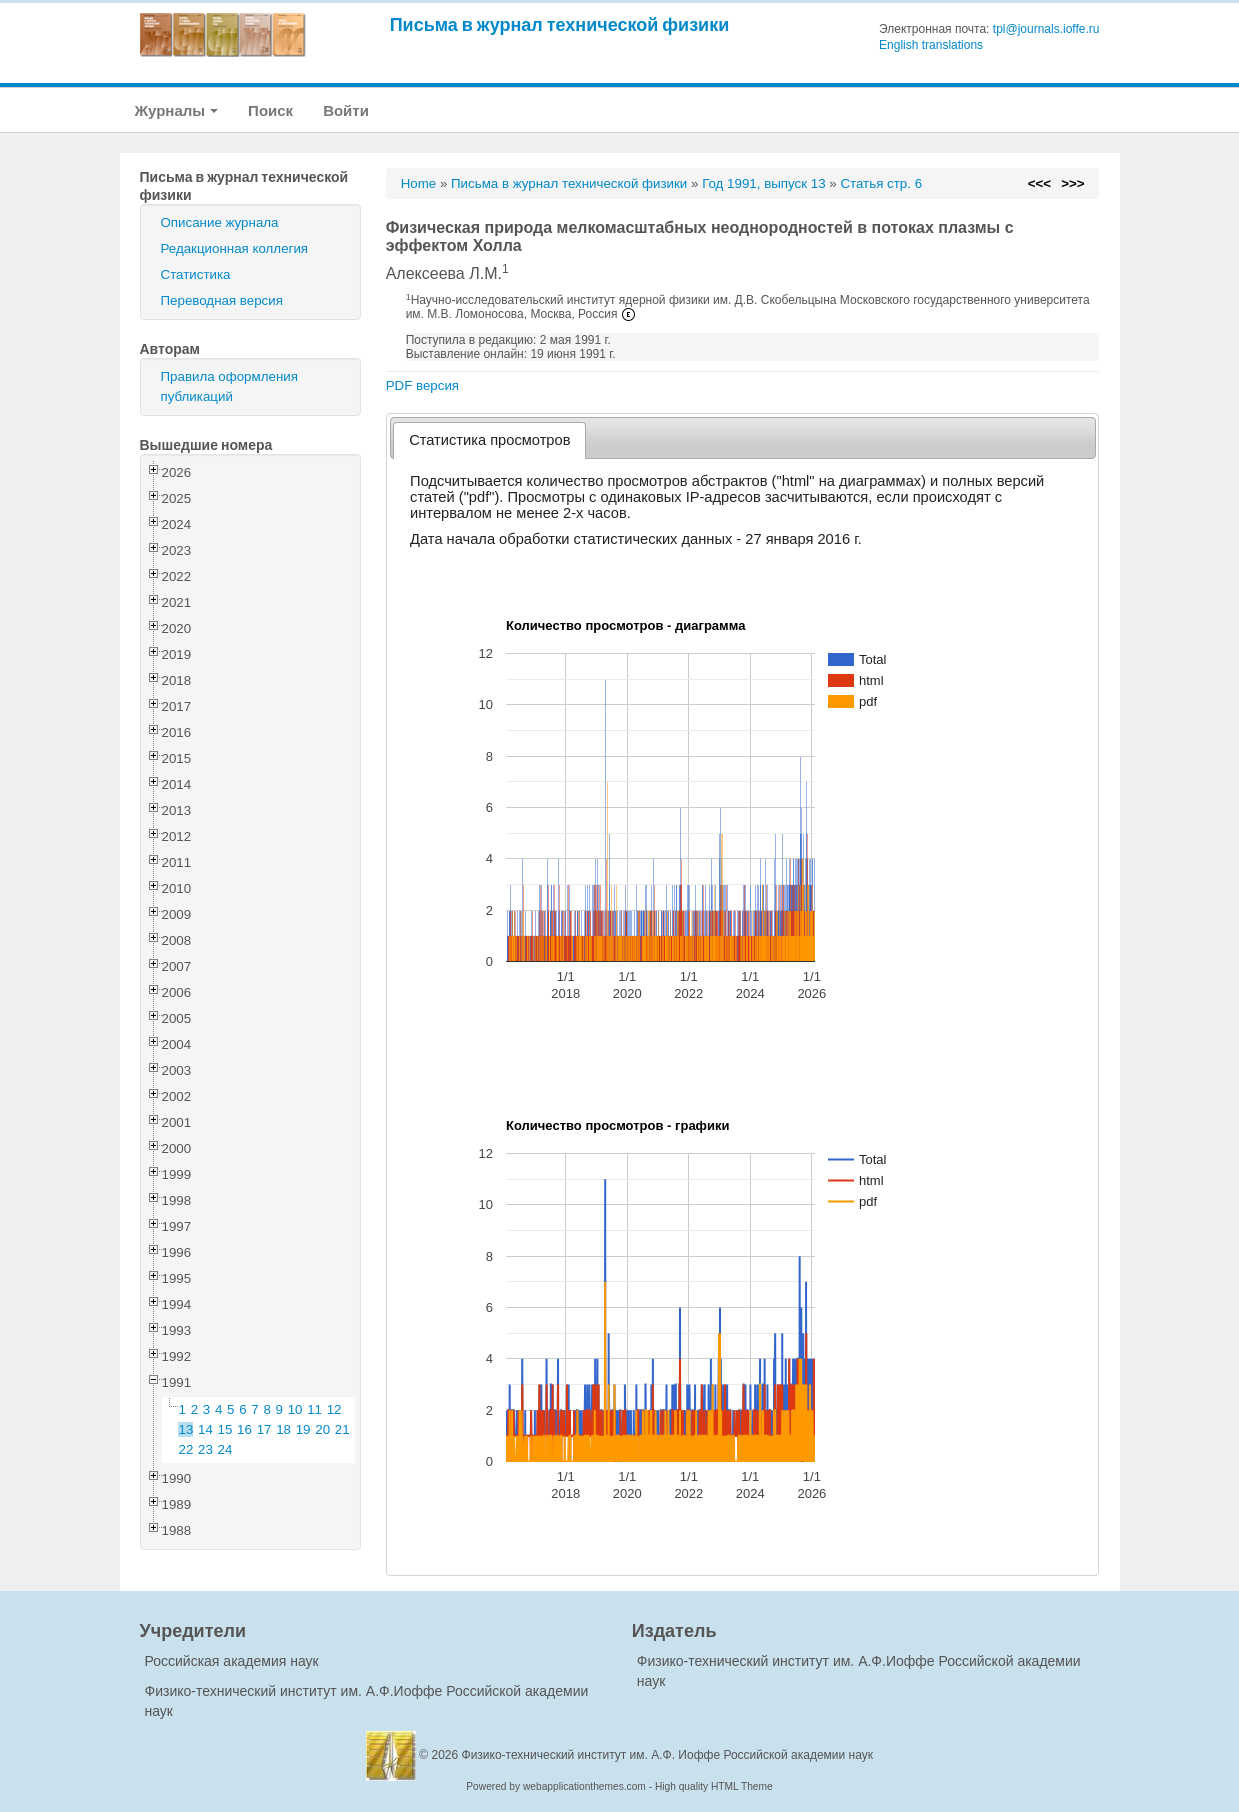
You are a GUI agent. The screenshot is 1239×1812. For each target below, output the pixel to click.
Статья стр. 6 (881, 183)
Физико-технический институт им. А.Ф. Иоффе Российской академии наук (668, 1755)
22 (186, 1449)
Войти (346, 110)
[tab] (489, 440)
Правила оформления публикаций (229, 386)
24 (225, 1449)
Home (419, 183)
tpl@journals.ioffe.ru (1046, 29)
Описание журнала (220, 222)
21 (342, 1429)
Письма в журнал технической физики (560, 24)
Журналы (177, 110)
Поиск (270, 110)
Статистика (196, 274)
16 (244, 1429)
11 (314, 1409)
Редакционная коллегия (235, 248)
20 (322, 1429)
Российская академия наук (232, 1661)
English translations (931, 45)
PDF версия (422, 385)
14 (205, 1429)
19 (303, 1429)
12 (334, 1409)
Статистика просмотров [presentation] (489, 440)
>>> (1072, 183)
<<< (1039, 183)
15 (225, 1429)
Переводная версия (222, 300)
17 (264, 1429)
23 (205, 1449)
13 (186, 1429)
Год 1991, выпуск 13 (763, 183)
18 (283, 1429)
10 (295, 1409)
